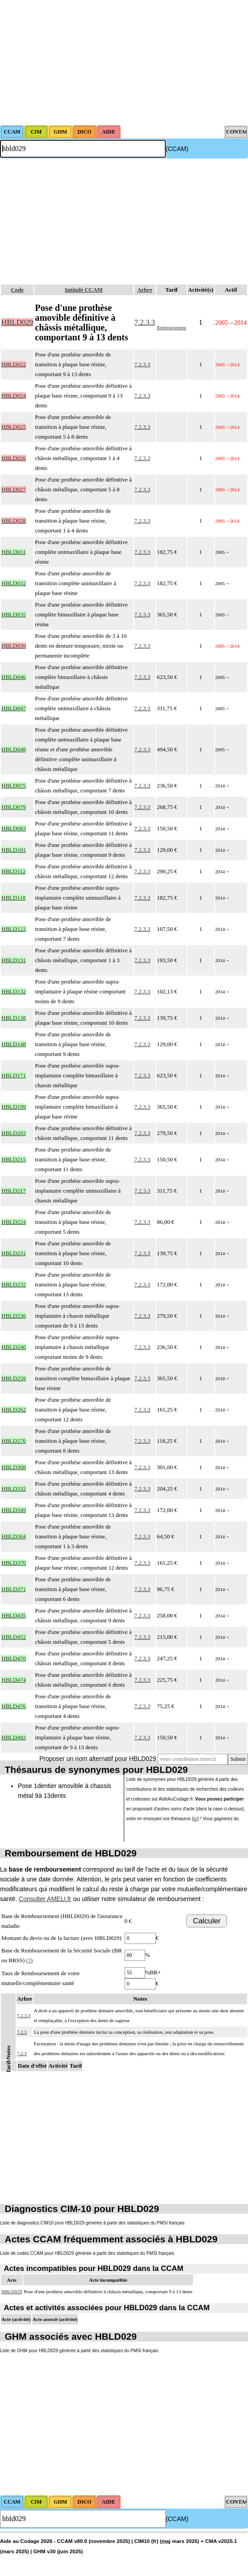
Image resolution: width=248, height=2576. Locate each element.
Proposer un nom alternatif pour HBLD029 (97, 1758)
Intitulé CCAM (84, 289)
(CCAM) (177, 148)
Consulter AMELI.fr (45, 1898)
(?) (29, 1960)
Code (17, 289)
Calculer (207, 1921)
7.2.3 (22, 2032)
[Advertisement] (124, 62)
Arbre (144, 289)
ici (195, 1818)
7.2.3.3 (145, 322)
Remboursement (171, 327)
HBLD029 (11, 2291)
